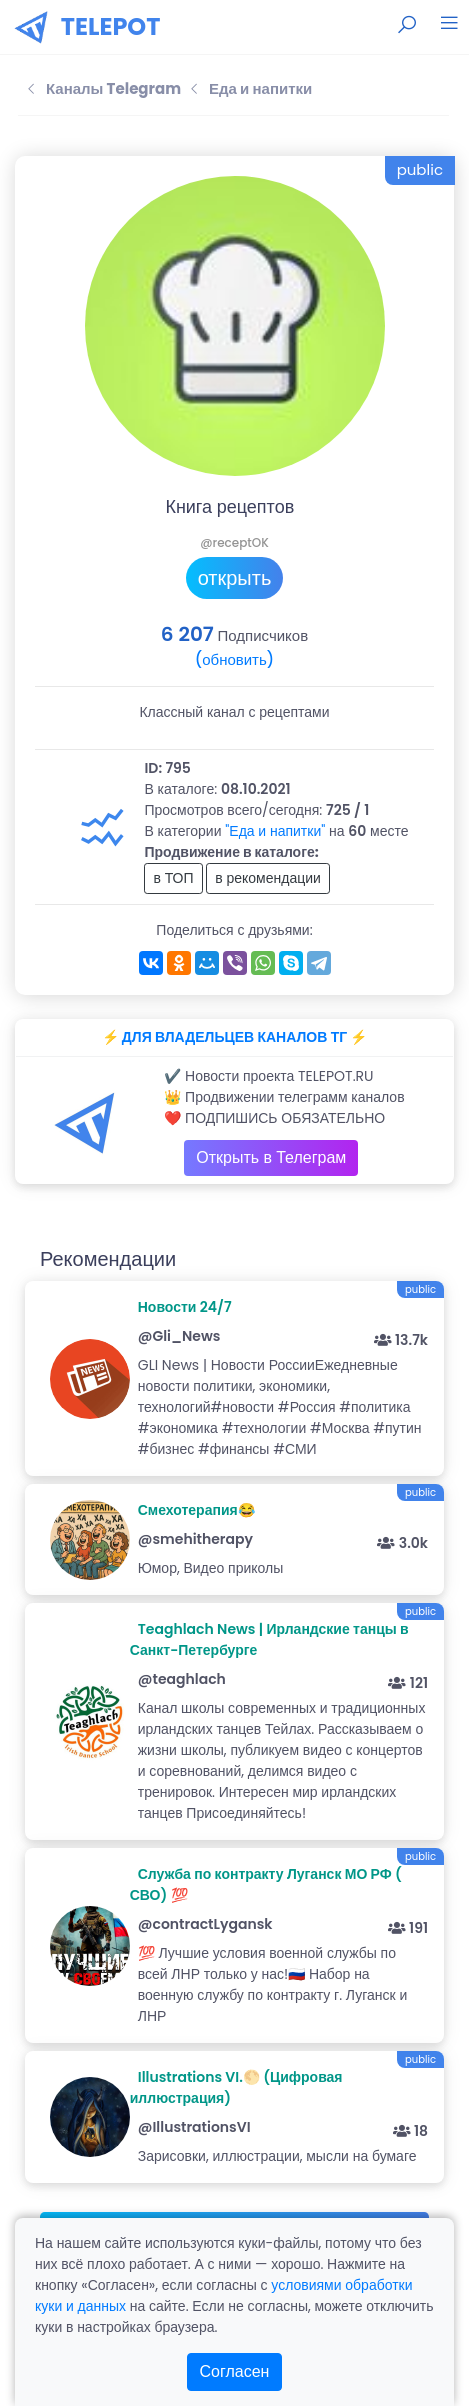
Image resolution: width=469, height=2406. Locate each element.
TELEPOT (111, 26)
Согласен (235, 2371)
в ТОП (173, 878)
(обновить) (234, 659)
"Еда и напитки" (275, 831)
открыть (235, 578)
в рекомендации (268, 878)
